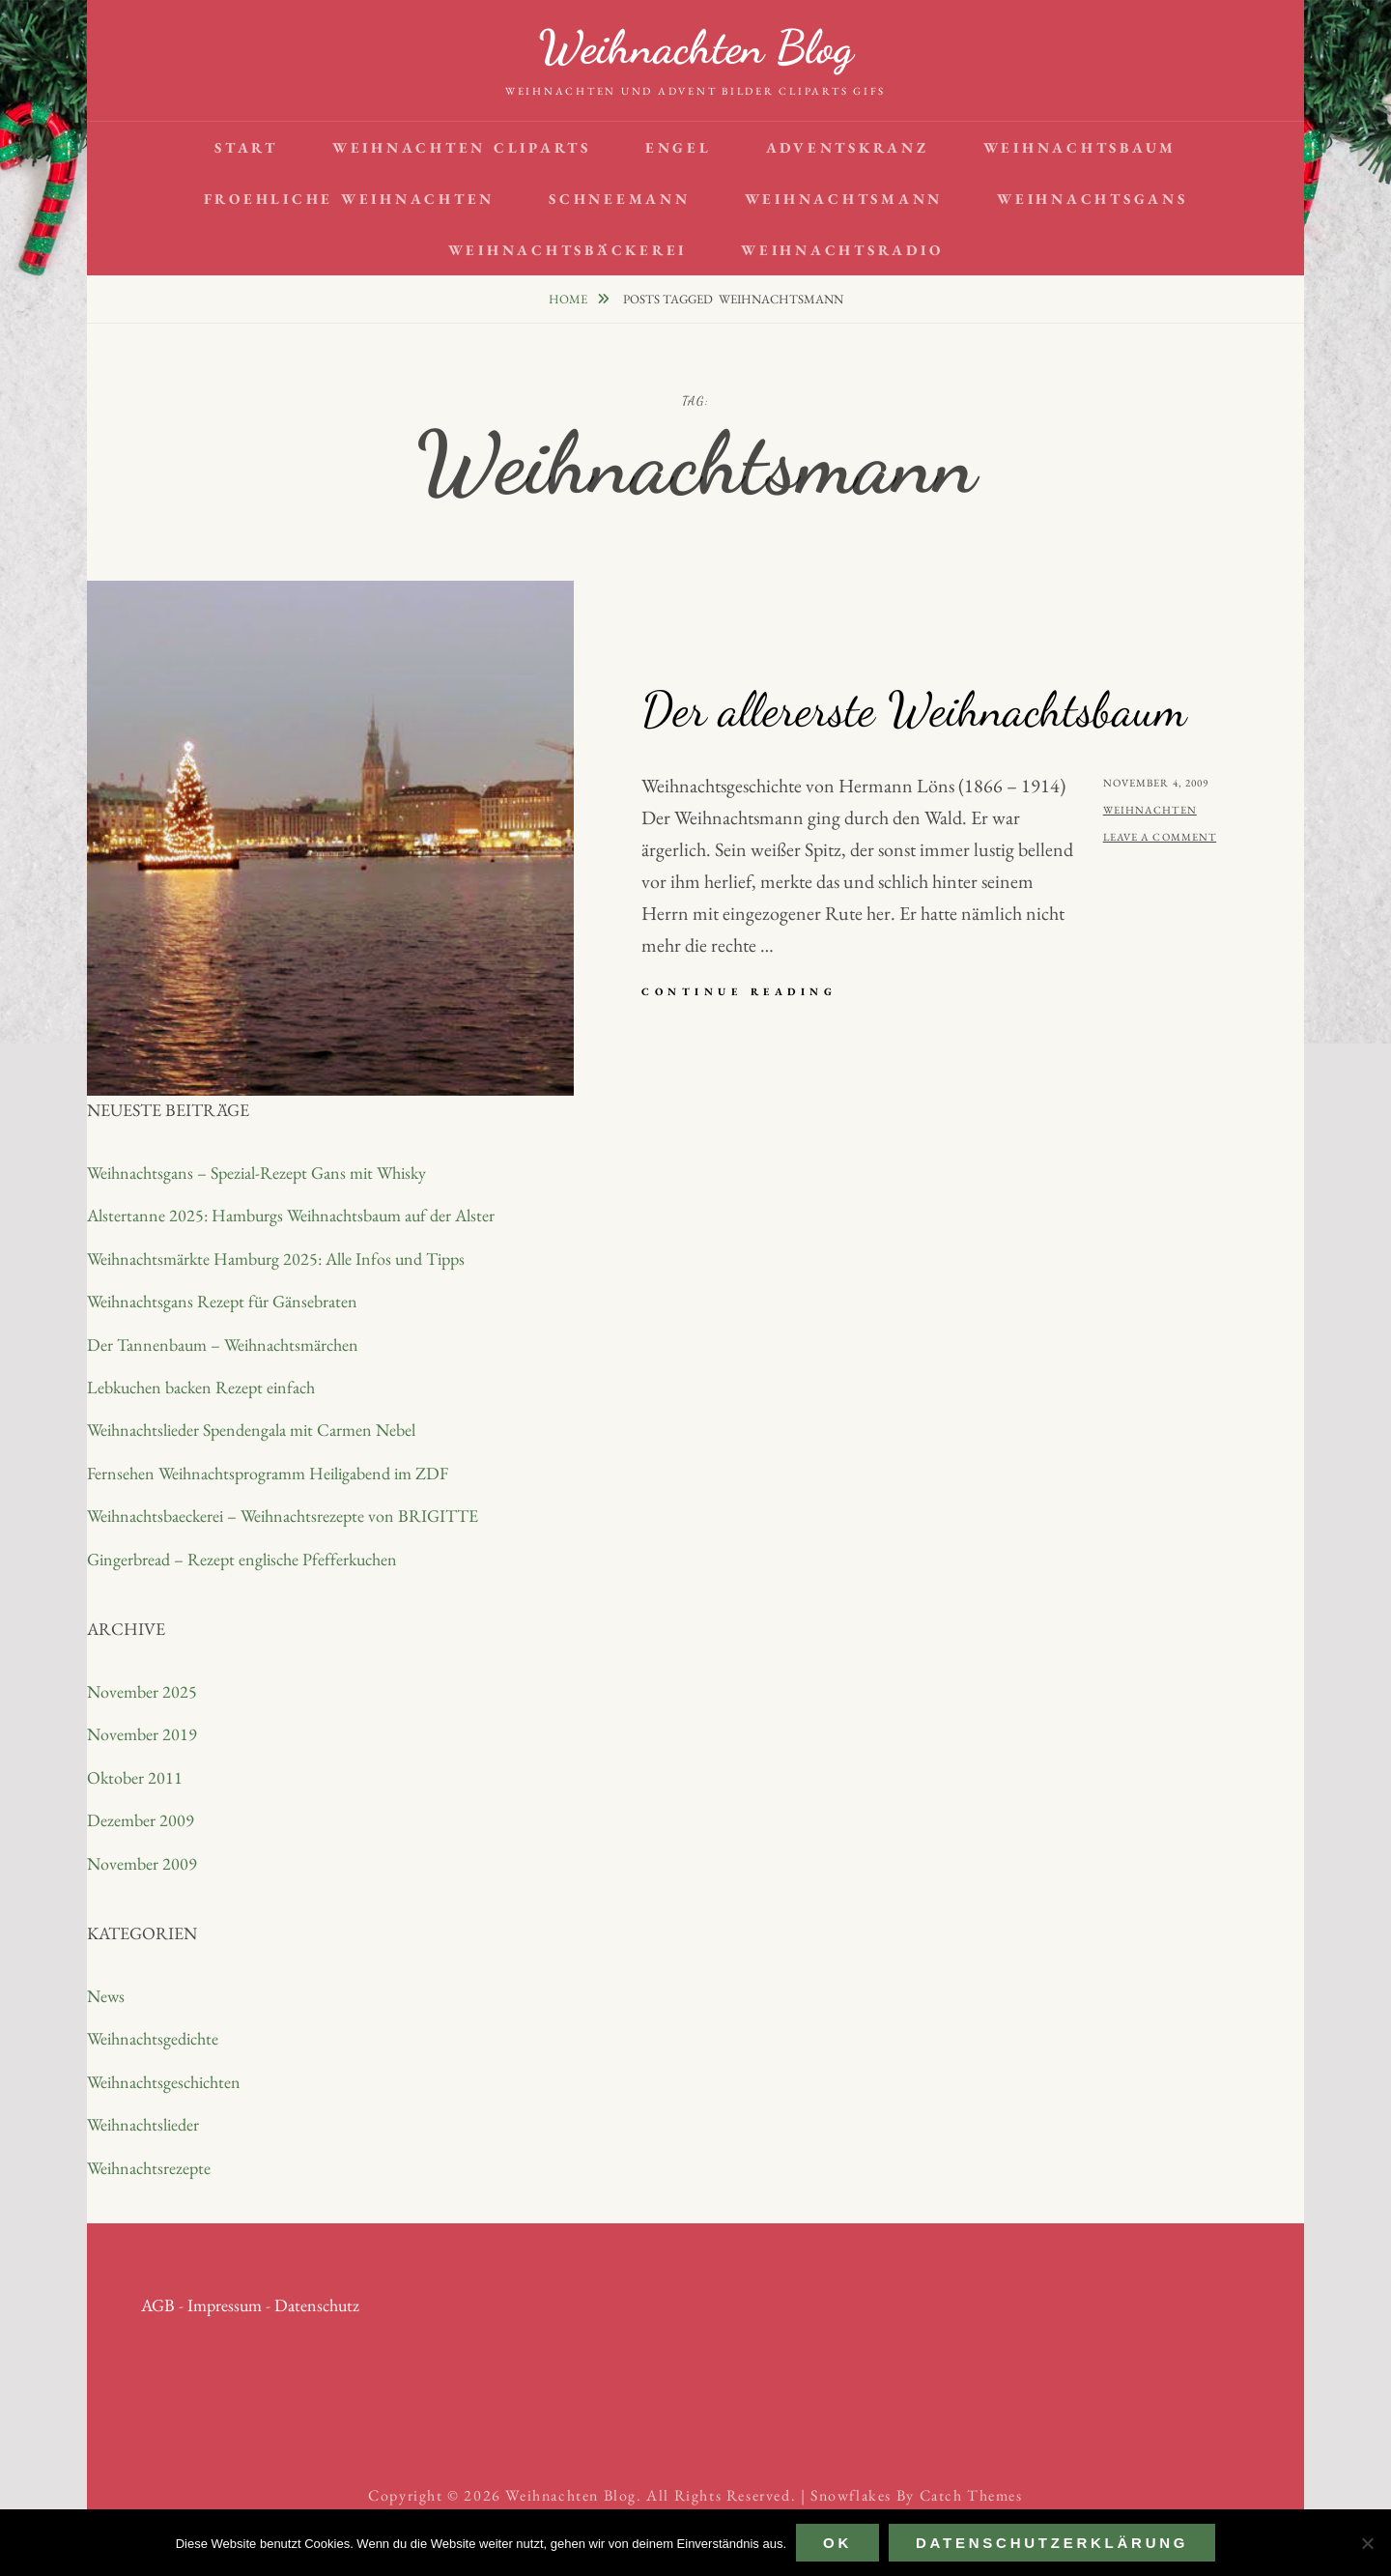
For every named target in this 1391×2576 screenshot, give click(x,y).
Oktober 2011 (135, 1777)
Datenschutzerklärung (1052, 2542)
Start (246, 147)
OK (837, 2542)
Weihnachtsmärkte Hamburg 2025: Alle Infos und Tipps (276, 1258)
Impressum (224, 2305)
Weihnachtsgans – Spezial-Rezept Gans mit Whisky (256, 1172)
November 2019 (142, 1734)
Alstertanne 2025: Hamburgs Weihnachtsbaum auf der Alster (291, 1215)
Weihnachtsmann (844, 198)
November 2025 (142, 1691)
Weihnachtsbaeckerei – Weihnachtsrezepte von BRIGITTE (282, 1515)
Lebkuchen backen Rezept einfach (201, 1387)
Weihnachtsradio (842, 250)
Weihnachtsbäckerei (568, 250)
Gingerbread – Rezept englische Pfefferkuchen (242, 1559)
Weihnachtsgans (1092, 198)
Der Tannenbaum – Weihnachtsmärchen (222, 1344)
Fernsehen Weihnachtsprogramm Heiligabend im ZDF (267, 1473)
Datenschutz (316, 2305)
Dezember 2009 (140, 1820)
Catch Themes (971, 2495)
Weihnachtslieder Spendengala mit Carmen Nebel (251, 1429)
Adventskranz (847, 147)
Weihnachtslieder (143, 2124)
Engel (678, 147)
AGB (158, 2305)
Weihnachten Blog (695, 46)
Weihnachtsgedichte (152, 2038)
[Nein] (1367, 2543)
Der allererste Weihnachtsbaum (913, 709)
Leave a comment (1160, 837)
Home (569, 299)
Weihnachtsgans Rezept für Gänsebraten (222, 1301)
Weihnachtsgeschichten (164, 2082)
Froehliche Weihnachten (350, 198)
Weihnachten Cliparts (461, 147)
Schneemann (620, 198)
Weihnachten (1150, 809)
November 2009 (142, 1863)
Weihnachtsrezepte (149, 2168)
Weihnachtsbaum (1080, 147)
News (106, 1996)
